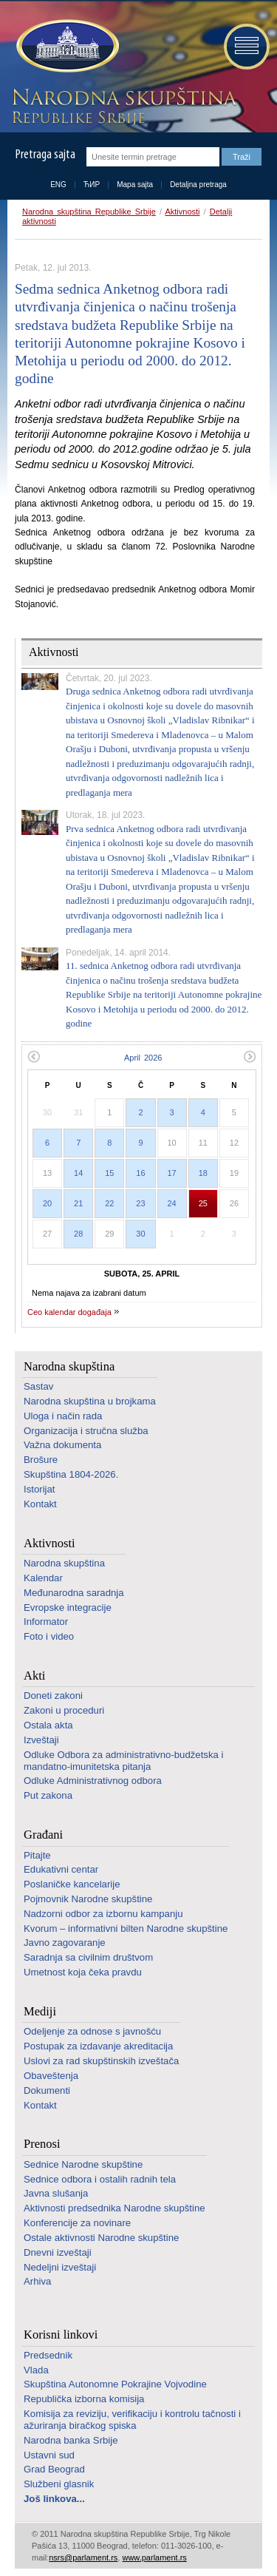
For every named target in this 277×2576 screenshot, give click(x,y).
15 (109, 1173)
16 (140, 1173)
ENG (58, 184)
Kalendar (43, 1577)
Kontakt (40, 1504)
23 (140, 1203)
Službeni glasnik (59, 2483)
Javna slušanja (56, 2193)
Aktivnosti (182, 211)
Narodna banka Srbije (71, 2440)
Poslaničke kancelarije (72, 1884)
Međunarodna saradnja (74, 1592)
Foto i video (49, 1636)
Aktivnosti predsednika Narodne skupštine (114, 2208)
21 (78, 1203)
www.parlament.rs (154, 2557)
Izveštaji (41, 1739)
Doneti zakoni (53, 1695)
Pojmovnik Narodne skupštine (88, 1898)
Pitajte (37, 1855)
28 (78, 1233)
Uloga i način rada (63, 1415)
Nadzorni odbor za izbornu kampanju (103, 1913)
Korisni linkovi (61, 2334)
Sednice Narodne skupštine (83, 2164)
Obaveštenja (51, 2075)
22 (109, 1203)
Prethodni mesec (33, 1056)
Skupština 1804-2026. (71, 1474)
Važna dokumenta (62, 1444)
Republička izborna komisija (84, 2398)
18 (203, 1173)
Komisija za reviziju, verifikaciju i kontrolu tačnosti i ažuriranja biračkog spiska (132, 2419)
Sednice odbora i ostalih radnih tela (100, 2179)
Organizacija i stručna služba (86, 1430)
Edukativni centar (61, 1869)
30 (140, 1233)
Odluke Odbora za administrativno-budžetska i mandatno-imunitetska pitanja (123, 1760)
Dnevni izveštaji (58, 2252)
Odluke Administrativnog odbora (93, 1780)
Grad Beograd (54, 2469)
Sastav (38, 1386)
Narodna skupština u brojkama (90, 1401)
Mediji (40, 2011)
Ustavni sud (49, 2455)
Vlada (36, 2370)
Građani (43, 1835)
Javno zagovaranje (65, 1942)
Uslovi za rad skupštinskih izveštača (101, 2060)
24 (172, 1203)
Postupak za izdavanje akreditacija (98, 2046)
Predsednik (48, 2355)
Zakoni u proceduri (64, 1710)
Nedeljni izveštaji (60, 2267)
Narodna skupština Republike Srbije (89, 211)
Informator (46, 1621)
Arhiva (37, 2281)
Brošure (41, 1459)
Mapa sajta (135, 184)
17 (172, 1173)
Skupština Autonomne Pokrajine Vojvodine (115, 2384)
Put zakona (48, 1795)
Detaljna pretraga (198, 184)
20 (47, 1203)
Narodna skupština (69, 1366)
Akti (34, 1676)
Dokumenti (47, 2090)
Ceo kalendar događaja (69, 1312)
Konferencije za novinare (77, 2222)
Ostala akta (48, 1725)
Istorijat (39, 1489)
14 (78, 1173)
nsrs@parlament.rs (83, 2557)
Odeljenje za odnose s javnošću (92, 2031)
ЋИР (91, 184)
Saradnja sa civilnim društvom (88, 1957)
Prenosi (42, 2144)
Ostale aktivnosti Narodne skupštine (101, 2237)
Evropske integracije (68, 1607)
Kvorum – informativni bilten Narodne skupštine (126, 1928)
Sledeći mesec (250, 1056)
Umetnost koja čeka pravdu (83, 1972)
